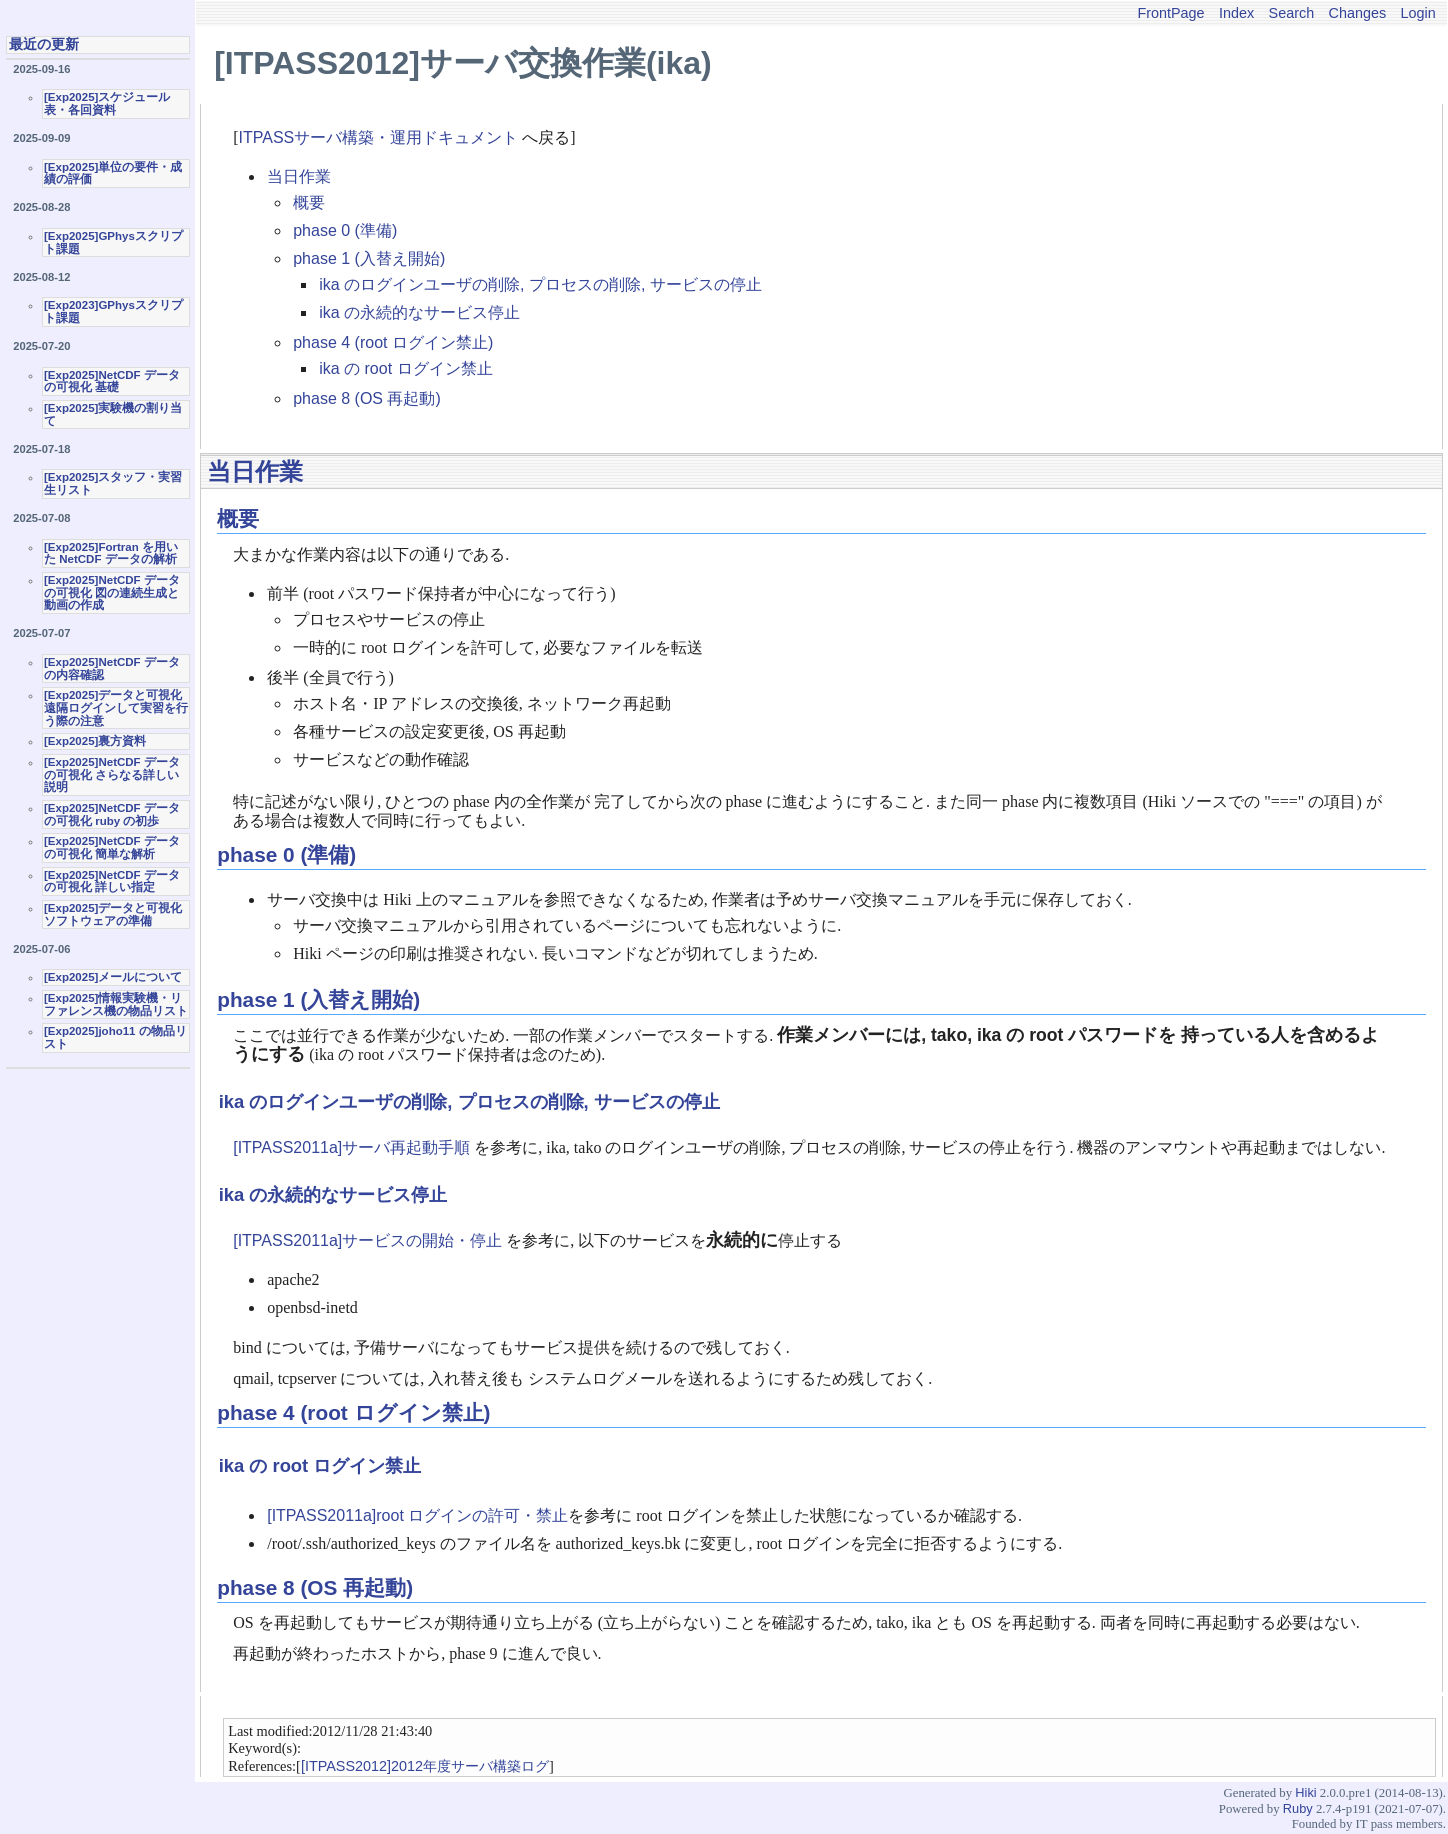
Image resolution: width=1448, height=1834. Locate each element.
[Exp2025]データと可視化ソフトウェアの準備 (113, 914)
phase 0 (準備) (345, 230)
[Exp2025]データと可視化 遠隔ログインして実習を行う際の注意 (116, 707)
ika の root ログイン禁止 (405, 368)
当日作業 (299, 176)
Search (1292, 13)
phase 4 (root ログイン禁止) (393, 342)
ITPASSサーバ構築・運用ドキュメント (379, 137)
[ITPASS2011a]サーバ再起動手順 (351, 1147)
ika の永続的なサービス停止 (419, 312)
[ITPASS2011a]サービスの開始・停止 (367, 1240)
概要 (309, 202)
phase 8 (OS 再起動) (367, 398)
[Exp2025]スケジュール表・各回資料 (107, 103)
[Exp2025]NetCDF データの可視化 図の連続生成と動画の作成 (112, 592)
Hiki (1305, 1792)
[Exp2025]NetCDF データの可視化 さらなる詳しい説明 (112, 774)
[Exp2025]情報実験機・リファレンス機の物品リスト (116, 1004)
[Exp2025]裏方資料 (95, 741)
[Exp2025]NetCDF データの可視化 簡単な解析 (112, 847)
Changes (1358, 13)
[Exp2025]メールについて (113, 977)
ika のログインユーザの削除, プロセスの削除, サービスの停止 (540, 284)
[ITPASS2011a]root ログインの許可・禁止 (417, 1515)
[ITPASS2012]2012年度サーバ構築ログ (425, 1766)
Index (1236, 13)
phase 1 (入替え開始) (369, 258)
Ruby (1298, 1808)
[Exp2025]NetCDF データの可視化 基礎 (112, 381)
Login (1418, 13)
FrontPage (1170, 13)
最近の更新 (44, 44)
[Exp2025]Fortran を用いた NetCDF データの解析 (111, 553)
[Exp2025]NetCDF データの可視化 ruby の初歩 (112, 814)
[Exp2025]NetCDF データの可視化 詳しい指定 (112, 881)
